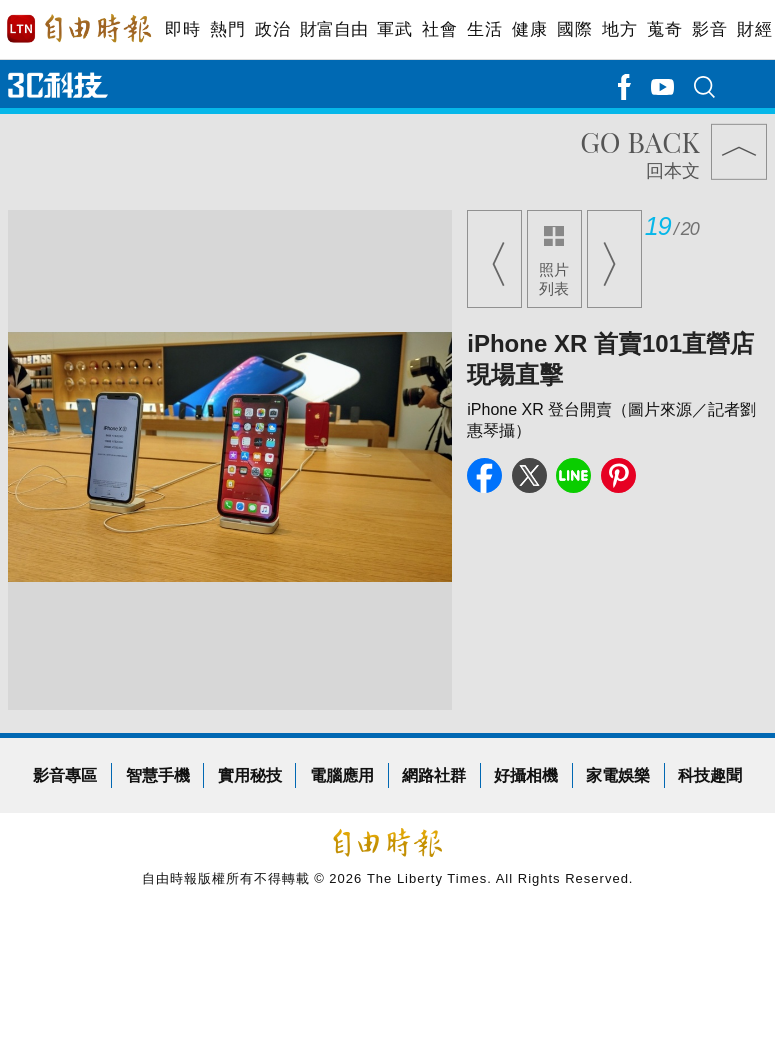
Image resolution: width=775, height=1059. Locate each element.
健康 (529, 29)
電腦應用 (342, 775)
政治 (272, 29)
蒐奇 (664, 29)
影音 (709, 29)
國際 (574, 29)
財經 (754, 29)
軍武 (394, 29)
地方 (619, 29)
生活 (484, 29)
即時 (182, 29)
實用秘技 (250, 775)
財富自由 (333, 29)
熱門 (227, 29)
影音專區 (65, 775)
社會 (439, 29)
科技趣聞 (710, 775)
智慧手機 (158, 775)
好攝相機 (526, 775)
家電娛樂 (618, 775)
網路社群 (434, 775)
